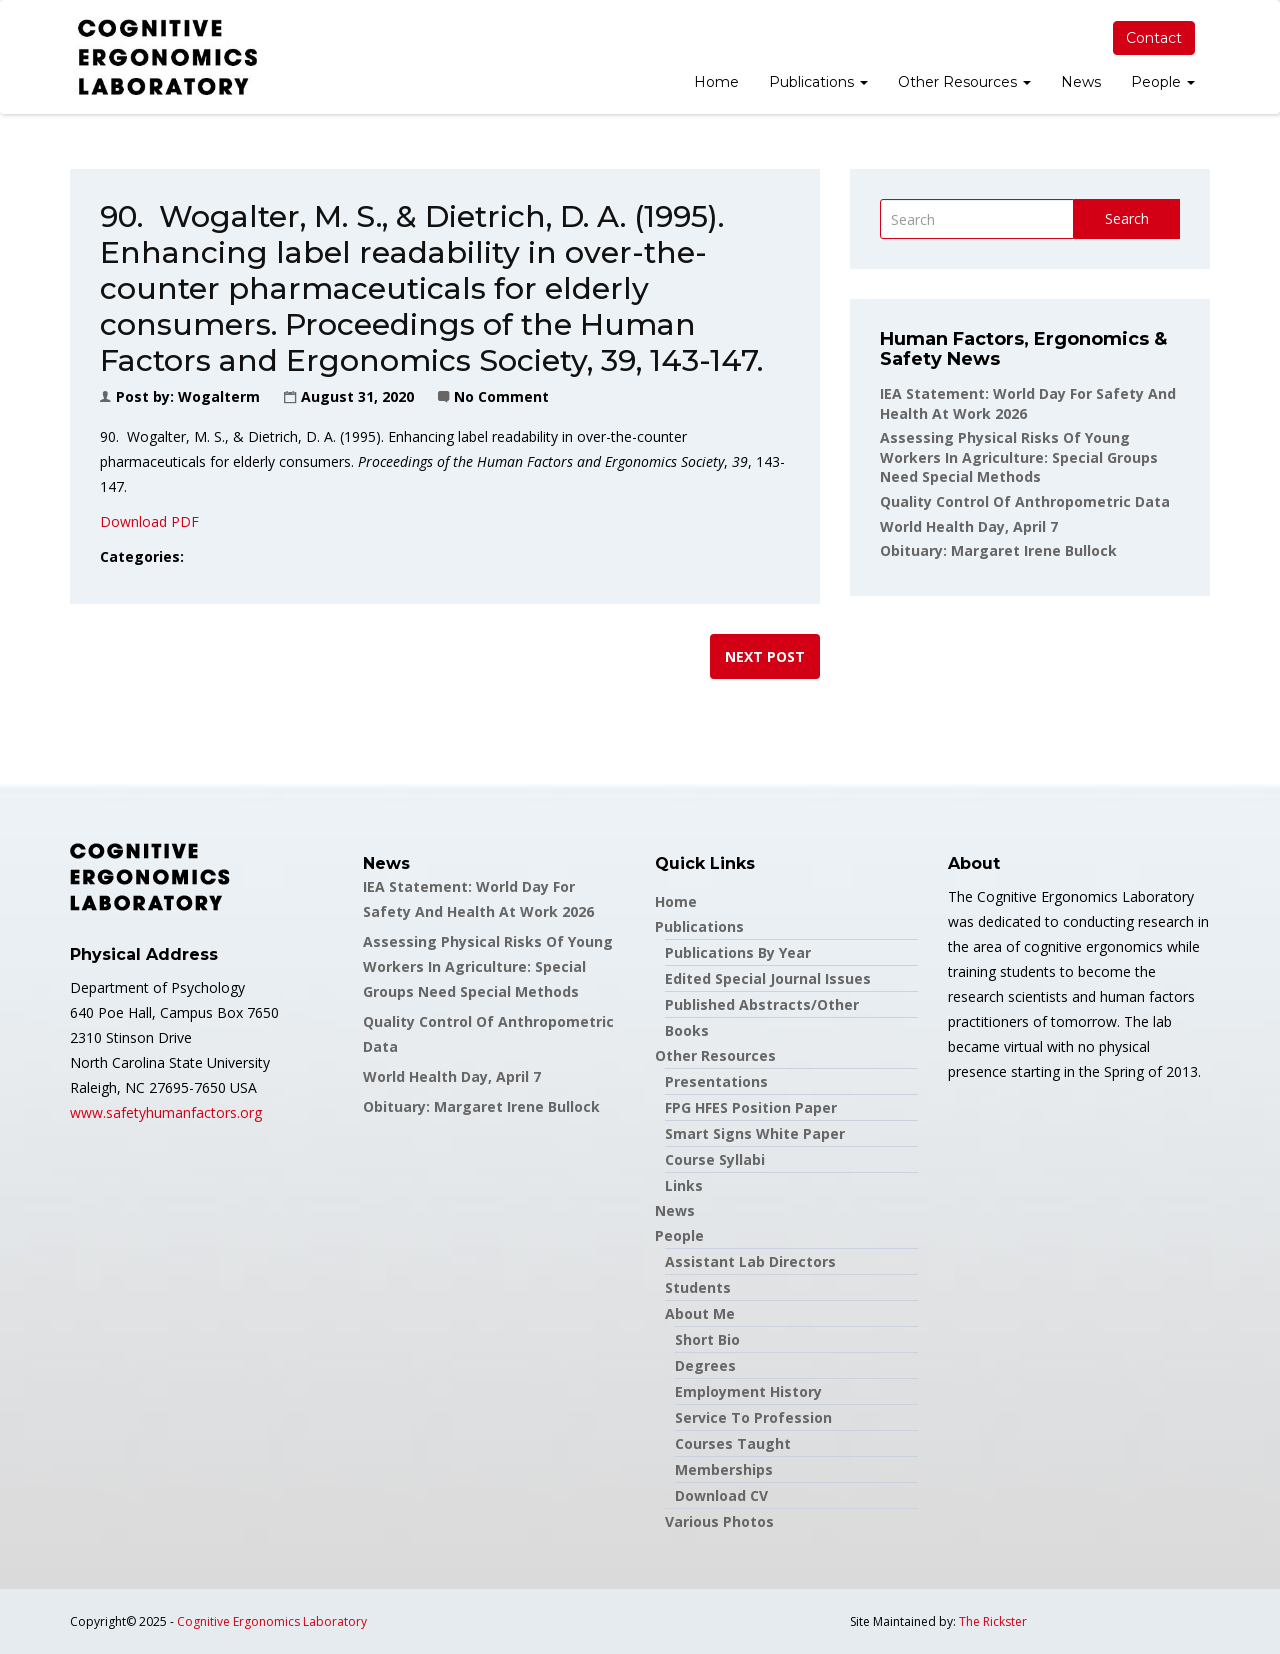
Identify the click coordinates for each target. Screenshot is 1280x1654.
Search (1127, 218)
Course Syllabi (715, 1159)
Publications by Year (738, 952)
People (1163, 82)
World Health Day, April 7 (969, 526)
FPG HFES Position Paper (751, 1107)
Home (716, 82)
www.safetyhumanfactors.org (166, 1112)
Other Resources (964, 82)
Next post (765, 656)
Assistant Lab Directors (750, 1261)
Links (684, 1185)
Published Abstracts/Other (762, 1004)
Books (687, 1030)
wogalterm (219, 396)
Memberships (724, 1469)
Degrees (705, 1365)
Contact (1154, 38)
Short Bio (707, 1339)
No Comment (501, 396)
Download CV (721, 1495)
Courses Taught (733, 1443)
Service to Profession (753, 1417)
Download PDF (149, 521)
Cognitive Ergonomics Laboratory (272, 1621)
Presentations (716, 1081)
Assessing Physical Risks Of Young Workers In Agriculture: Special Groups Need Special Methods (1019, 457)
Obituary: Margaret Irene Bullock (998, 550)
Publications (818, 82)
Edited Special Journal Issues (768, 978)
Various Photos (719, 1521)
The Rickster (993, 1621)
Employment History (748, 1391)
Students (698, 1287)
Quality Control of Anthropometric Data (1025, 501)
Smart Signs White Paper (755, 1133)
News (1081, 82)
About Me (700, 1313)
